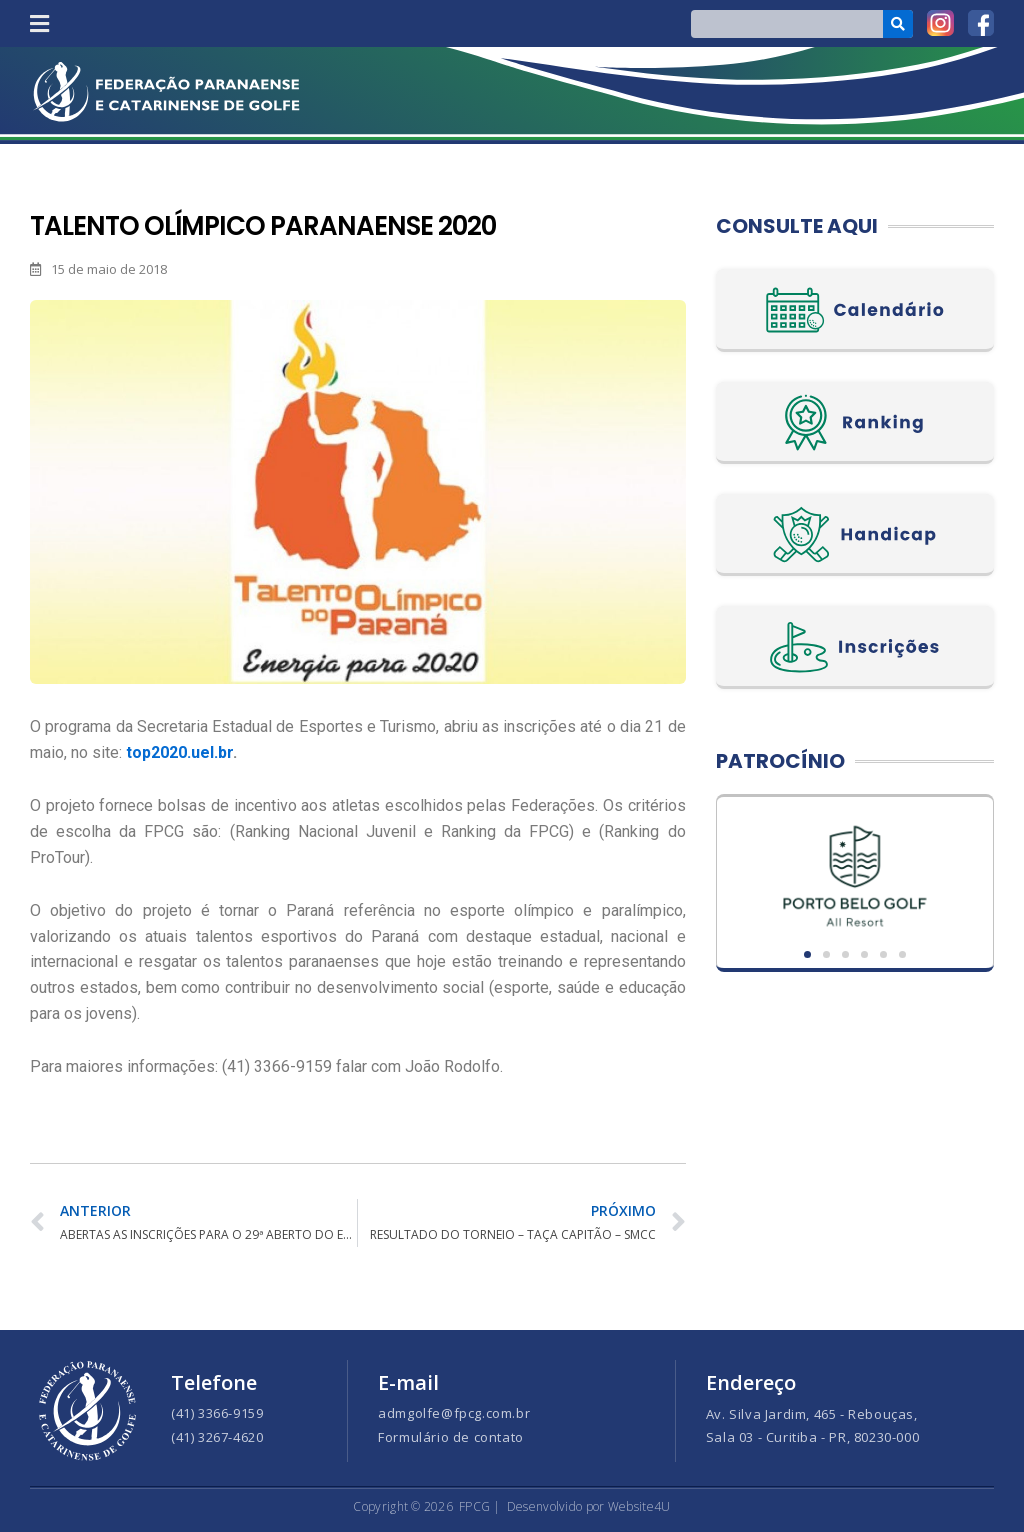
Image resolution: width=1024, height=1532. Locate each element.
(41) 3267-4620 (217, 1437)
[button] (39, 23)
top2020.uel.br (179, 752)
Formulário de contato (451, 1437)
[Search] (898, 24)
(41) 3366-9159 (217, 1413)
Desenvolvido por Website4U (589, 1506)
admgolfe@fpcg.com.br (454, 1413)
